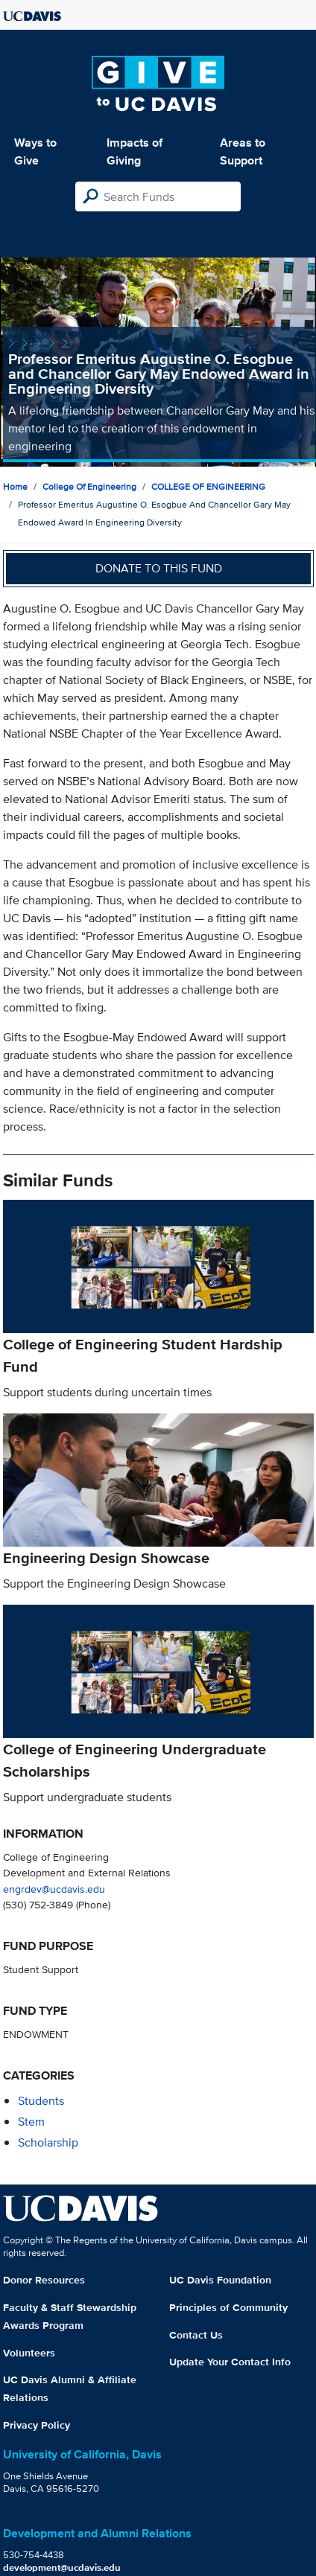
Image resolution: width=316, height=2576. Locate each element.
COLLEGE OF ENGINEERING (208, 486)
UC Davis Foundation (220, 2279)
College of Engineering (89, 486)
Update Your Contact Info (230, 2361)
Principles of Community (228, 2307)
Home (15, 486)
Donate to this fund (158, 568)
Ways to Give (35, 151)
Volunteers (29, 2352)
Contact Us (196, 2334)
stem (31, 2121)
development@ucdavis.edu (62, 2567)
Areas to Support (242, 151)
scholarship (48, 2142)
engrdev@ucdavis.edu (54, 1888)
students (41, 2100)
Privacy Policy (36, 2424)
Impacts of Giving (134, 151)
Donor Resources (44, 2279)
